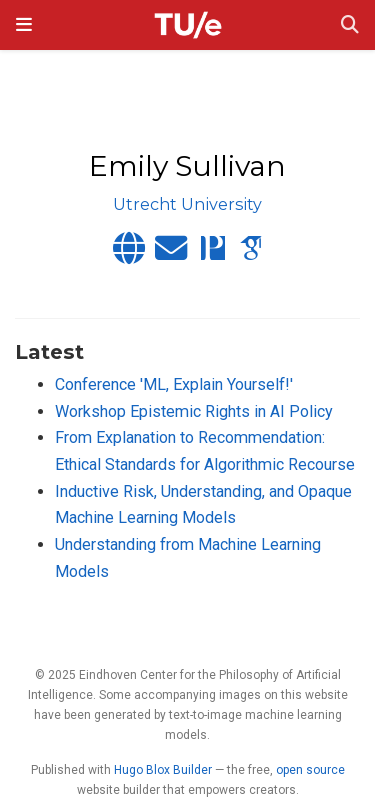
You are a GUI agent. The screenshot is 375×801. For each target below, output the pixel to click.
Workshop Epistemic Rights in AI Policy (194, 411)
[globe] (129, 254)
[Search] (350, 25)
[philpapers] (213, 254)
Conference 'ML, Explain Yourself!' (174, 384)
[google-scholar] (251, 254)
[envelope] (171, 254)
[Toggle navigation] (24, 24)
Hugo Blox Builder (163, 770)
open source (310, 770)
